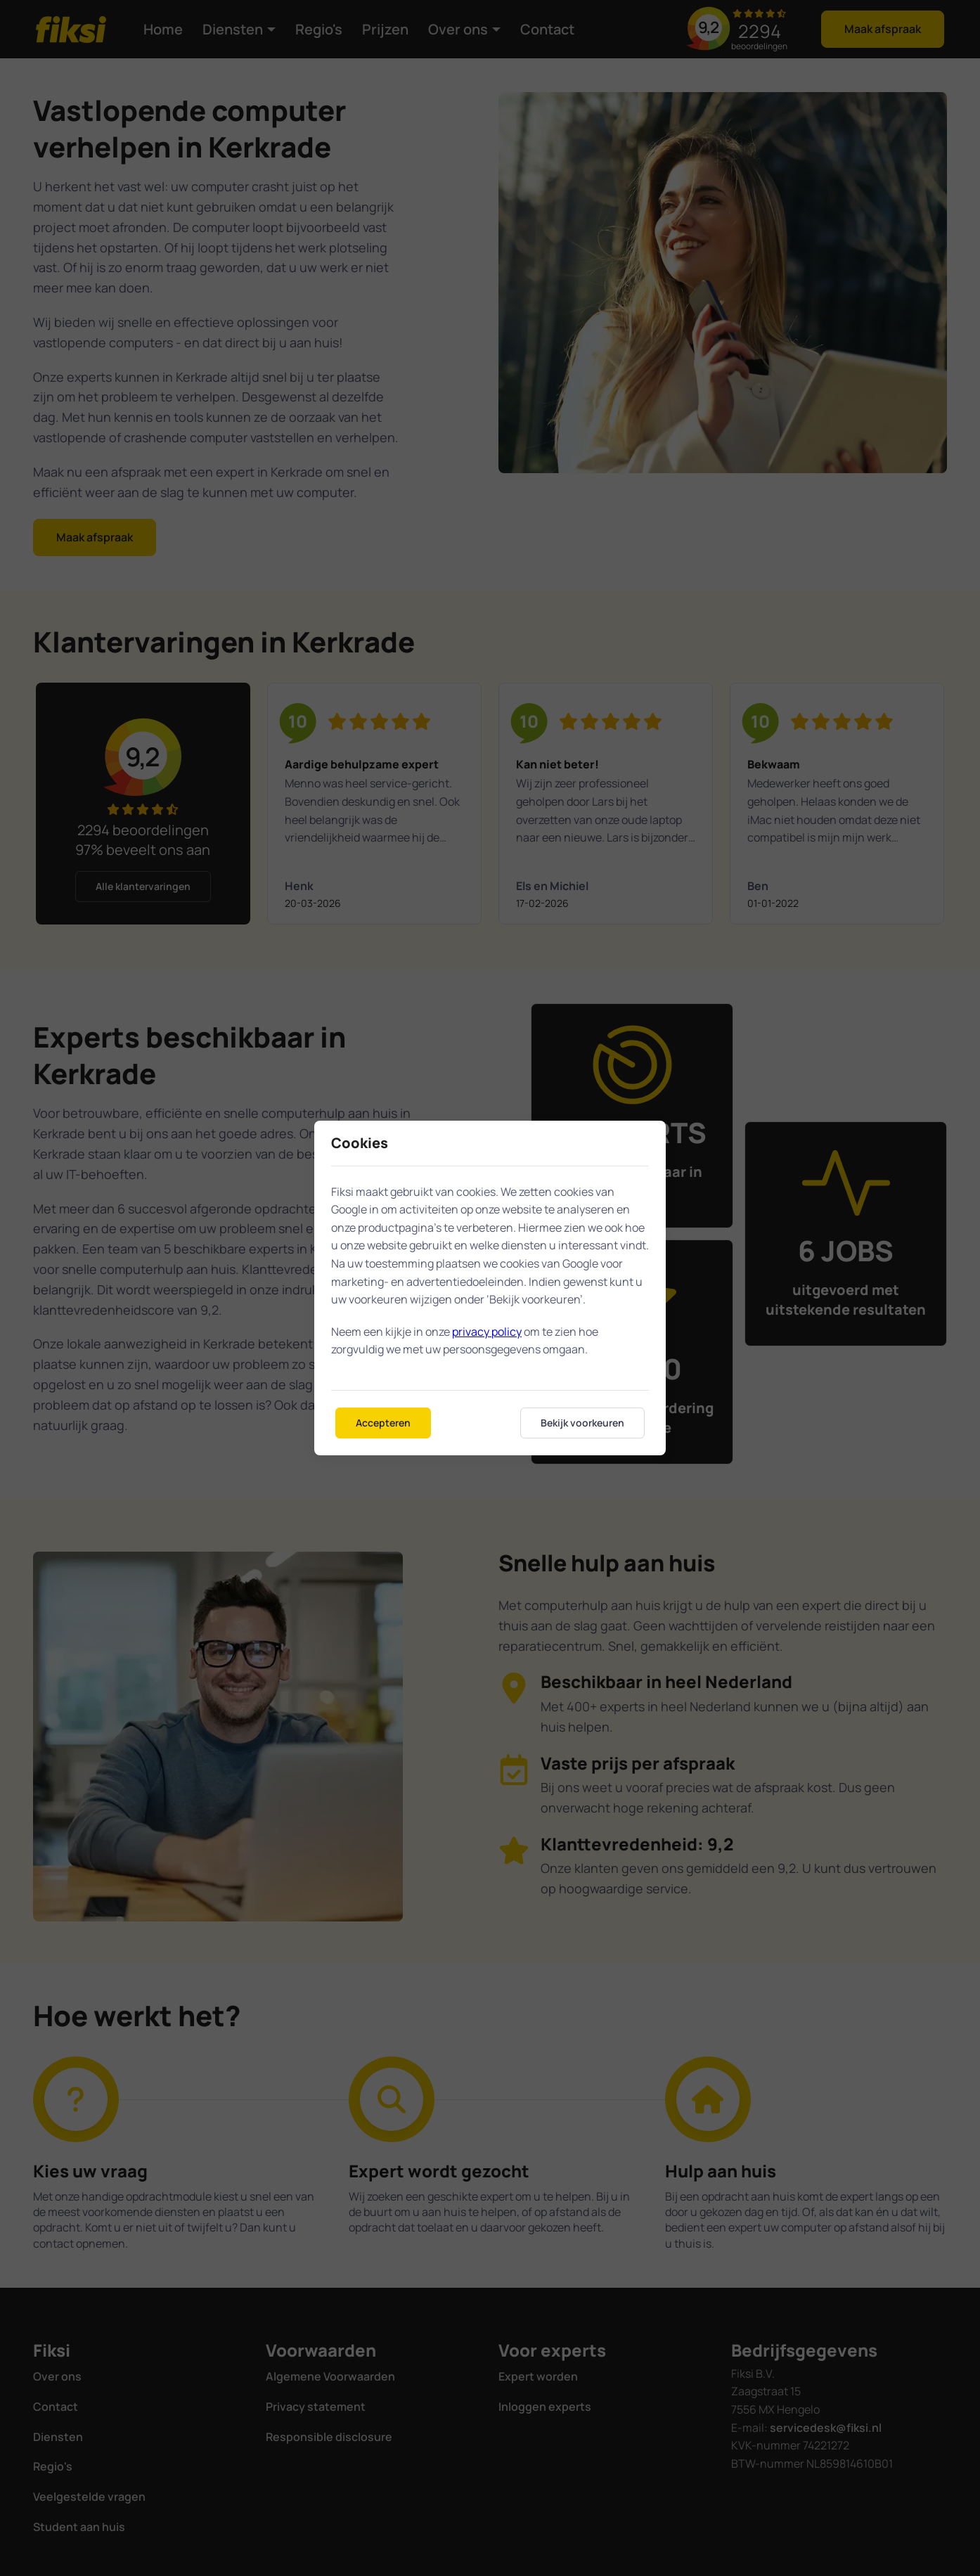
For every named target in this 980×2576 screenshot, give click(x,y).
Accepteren (383, 1422)
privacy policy (487, 1331)
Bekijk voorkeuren (582, 1422)
